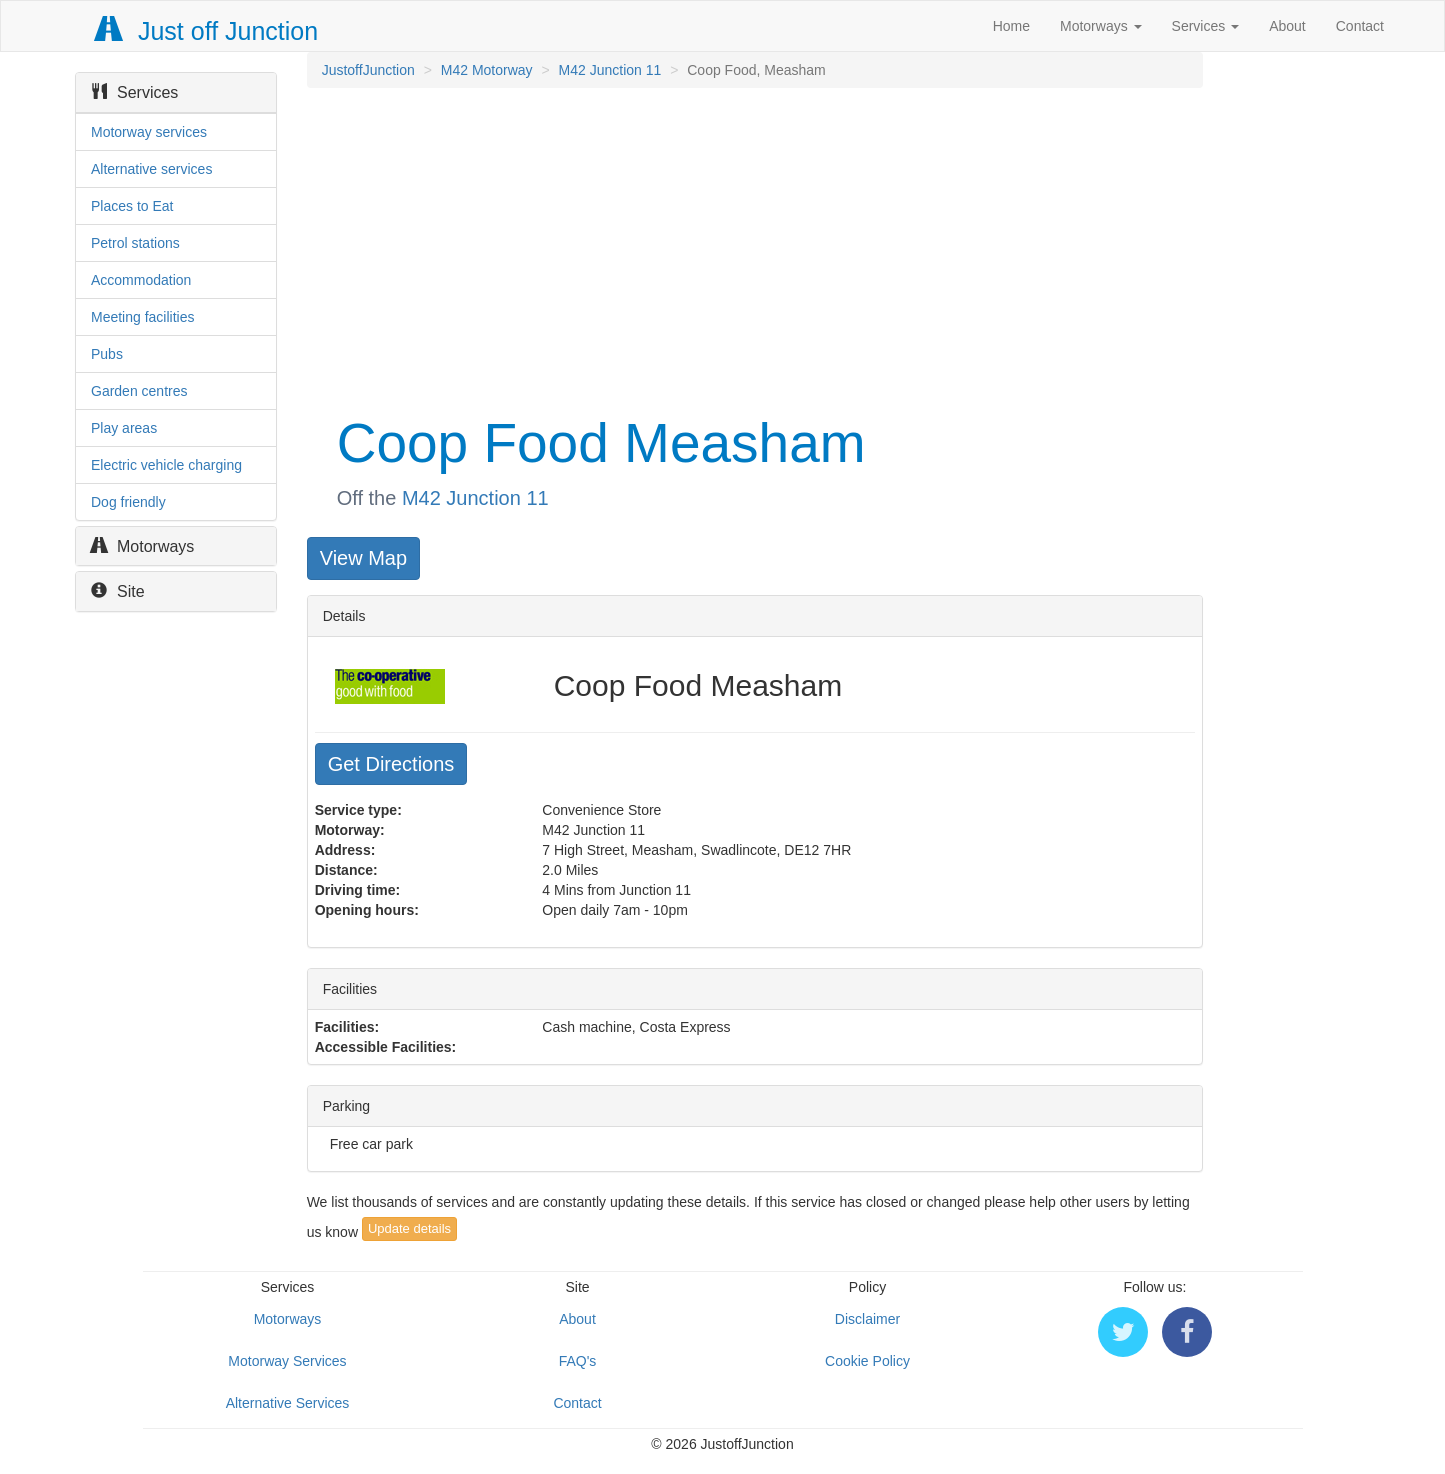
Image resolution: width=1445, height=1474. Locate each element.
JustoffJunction (368, 70)
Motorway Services (287, 1361)
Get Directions (391, 764)
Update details (409, 1228)
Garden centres (139, 391)
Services (1206, 26)
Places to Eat (132, 206)
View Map (363, 558)
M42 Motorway (487, 70)
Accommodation (141, 280)
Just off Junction (207, 31)
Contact (1360, 26)
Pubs (107, 354)
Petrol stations (135, 243)
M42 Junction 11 (610, 70)
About (1287, 26)
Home (1011, 26)
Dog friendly (128, 502)
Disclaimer (867, 1319)
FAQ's (578, 1361)
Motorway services (149, 132)
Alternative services (151, 169)
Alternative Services (288, 1403)
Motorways (1101, 26)
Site (118, 591)
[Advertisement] (753, 248)
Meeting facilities (143, 317)
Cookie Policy (867, 1361)
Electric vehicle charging (166, 465)
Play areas (124, 428)
